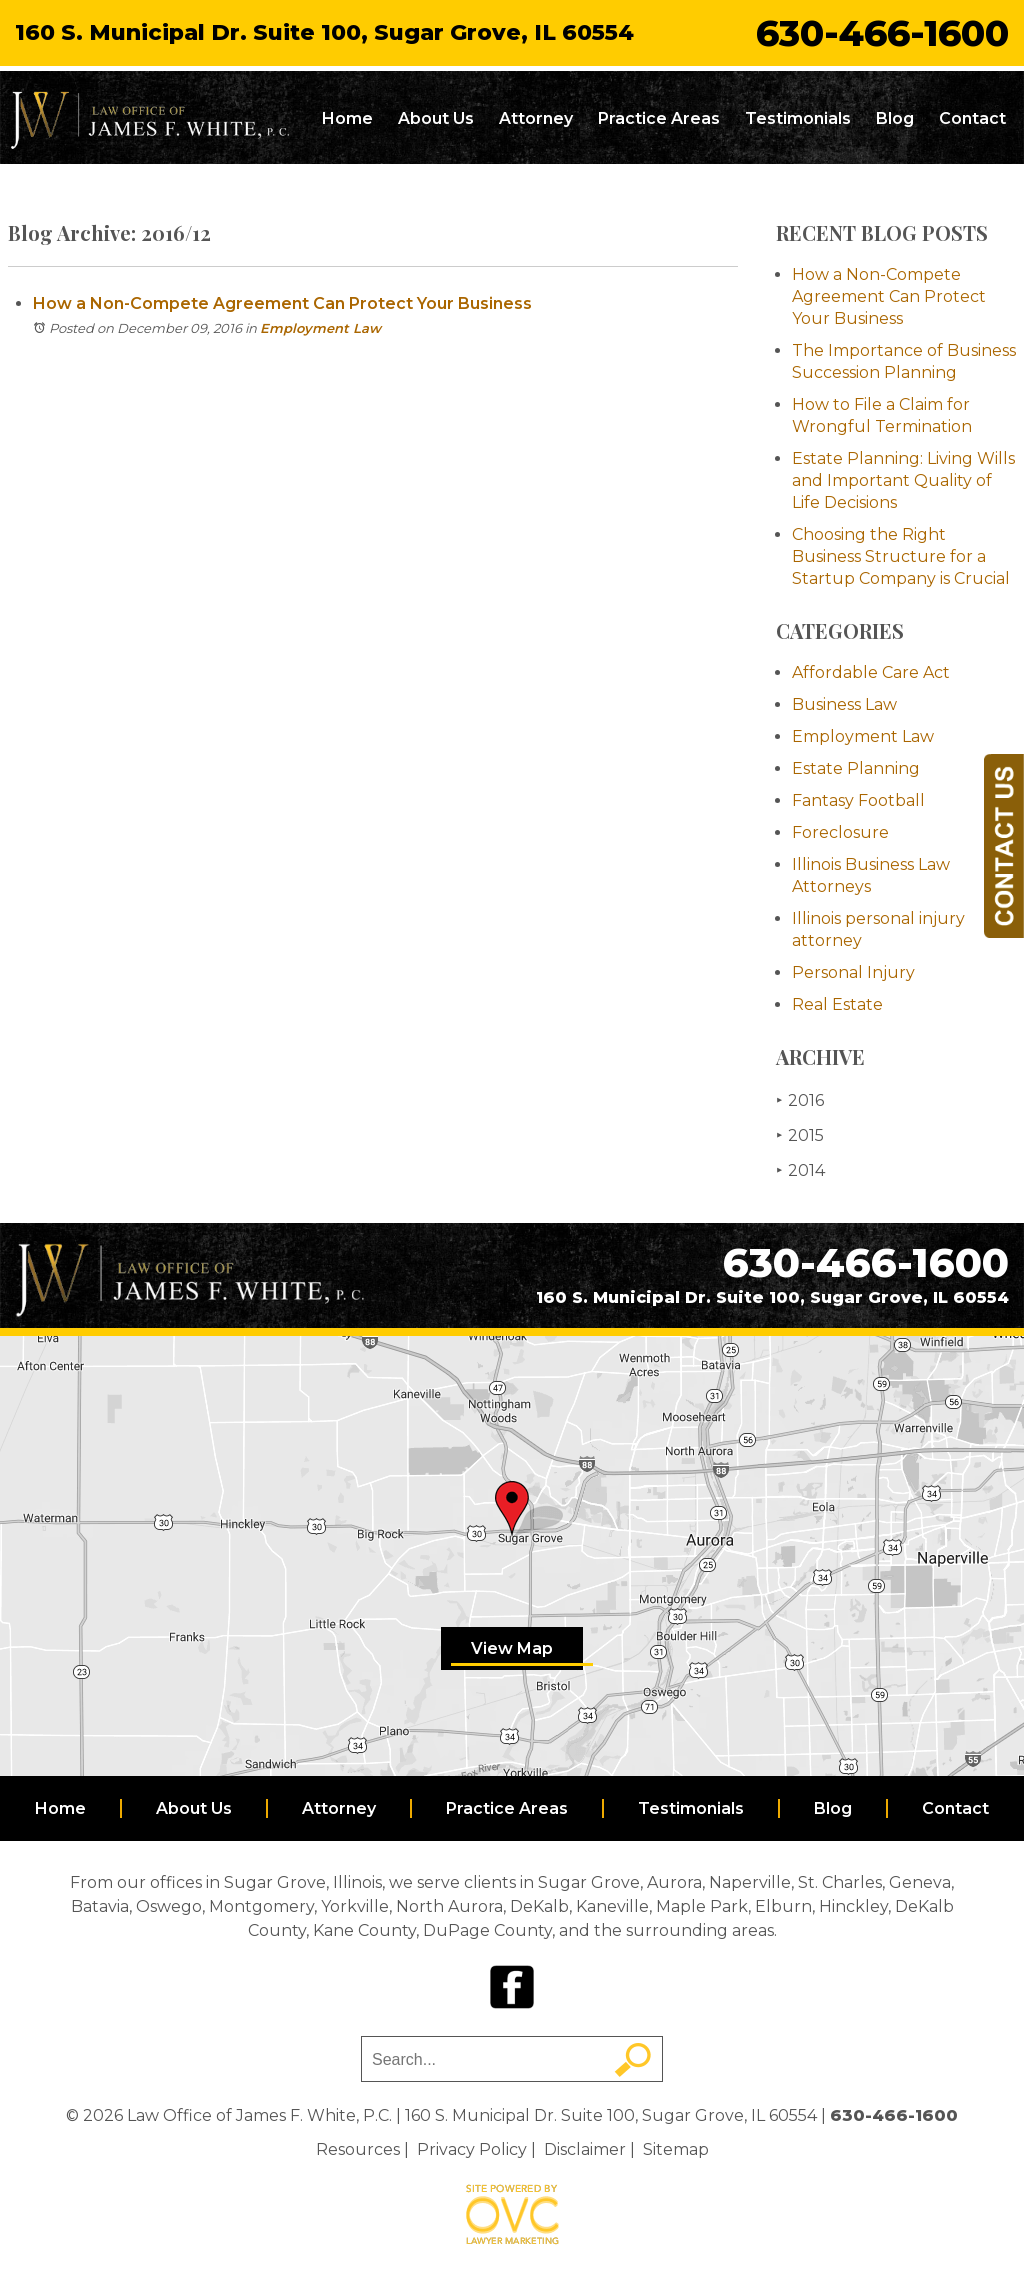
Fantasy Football (858, 800)
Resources (358, 2149)
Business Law (844, 704)
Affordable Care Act (871, 672)
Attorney (536, 118)
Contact (972, 118)
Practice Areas (659, 118)
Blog (895, 118)
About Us (436, 118)
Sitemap (676, 2149)
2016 (800, 1100)
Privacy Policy (472, 2149)
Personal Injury (853, 972)
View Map (512, 1648)
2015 (800, 1135)
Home (347, 118)
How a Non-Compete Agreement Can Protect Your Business (282, 303)
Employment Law (320, 328)
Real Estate (837, 1004)
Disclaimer (585, 2149)
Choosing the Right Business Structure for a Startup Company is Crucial (901, 556)
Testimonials (798, 118)
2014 (800, 1170)
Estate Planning (856, 768)
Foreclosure (840, 832)
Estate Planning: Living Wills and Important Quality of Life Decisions (903, 480)
